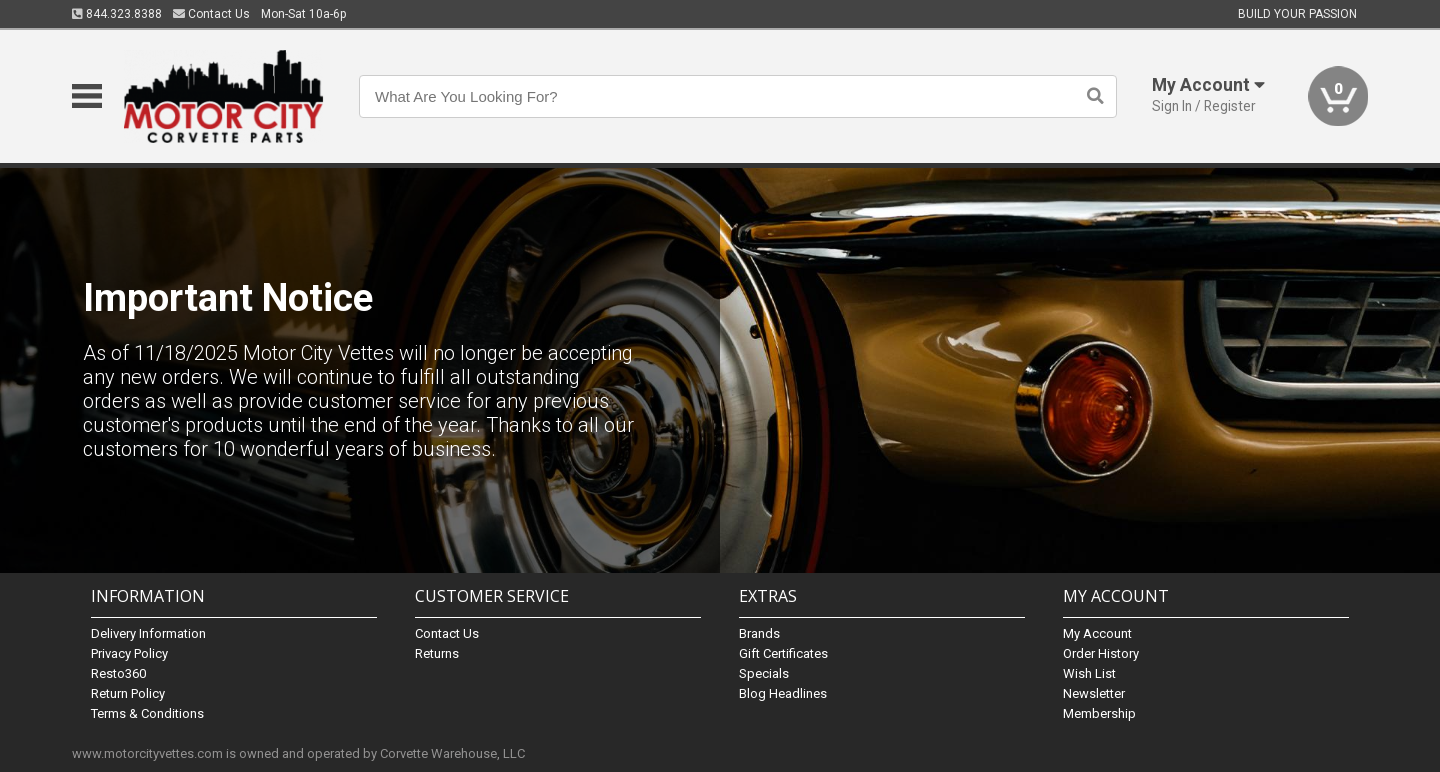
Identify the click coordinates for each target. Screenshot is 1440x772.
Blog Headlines (783, 693)
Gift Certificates (783, 653)
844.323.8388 (117, 14)
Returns (437, 653)
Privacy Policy (129, 653)
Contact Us (211, 14)
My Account (1097, 633)
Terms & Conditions (147, 713)
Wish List (1089, 673)
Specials (764, 673)
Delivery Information (148, 633)
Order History (1101, 653)
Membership (1099, 713)
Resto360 (118, 673)
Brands (759, 633)
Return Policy (128, 693)
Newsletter (1094, 693)
